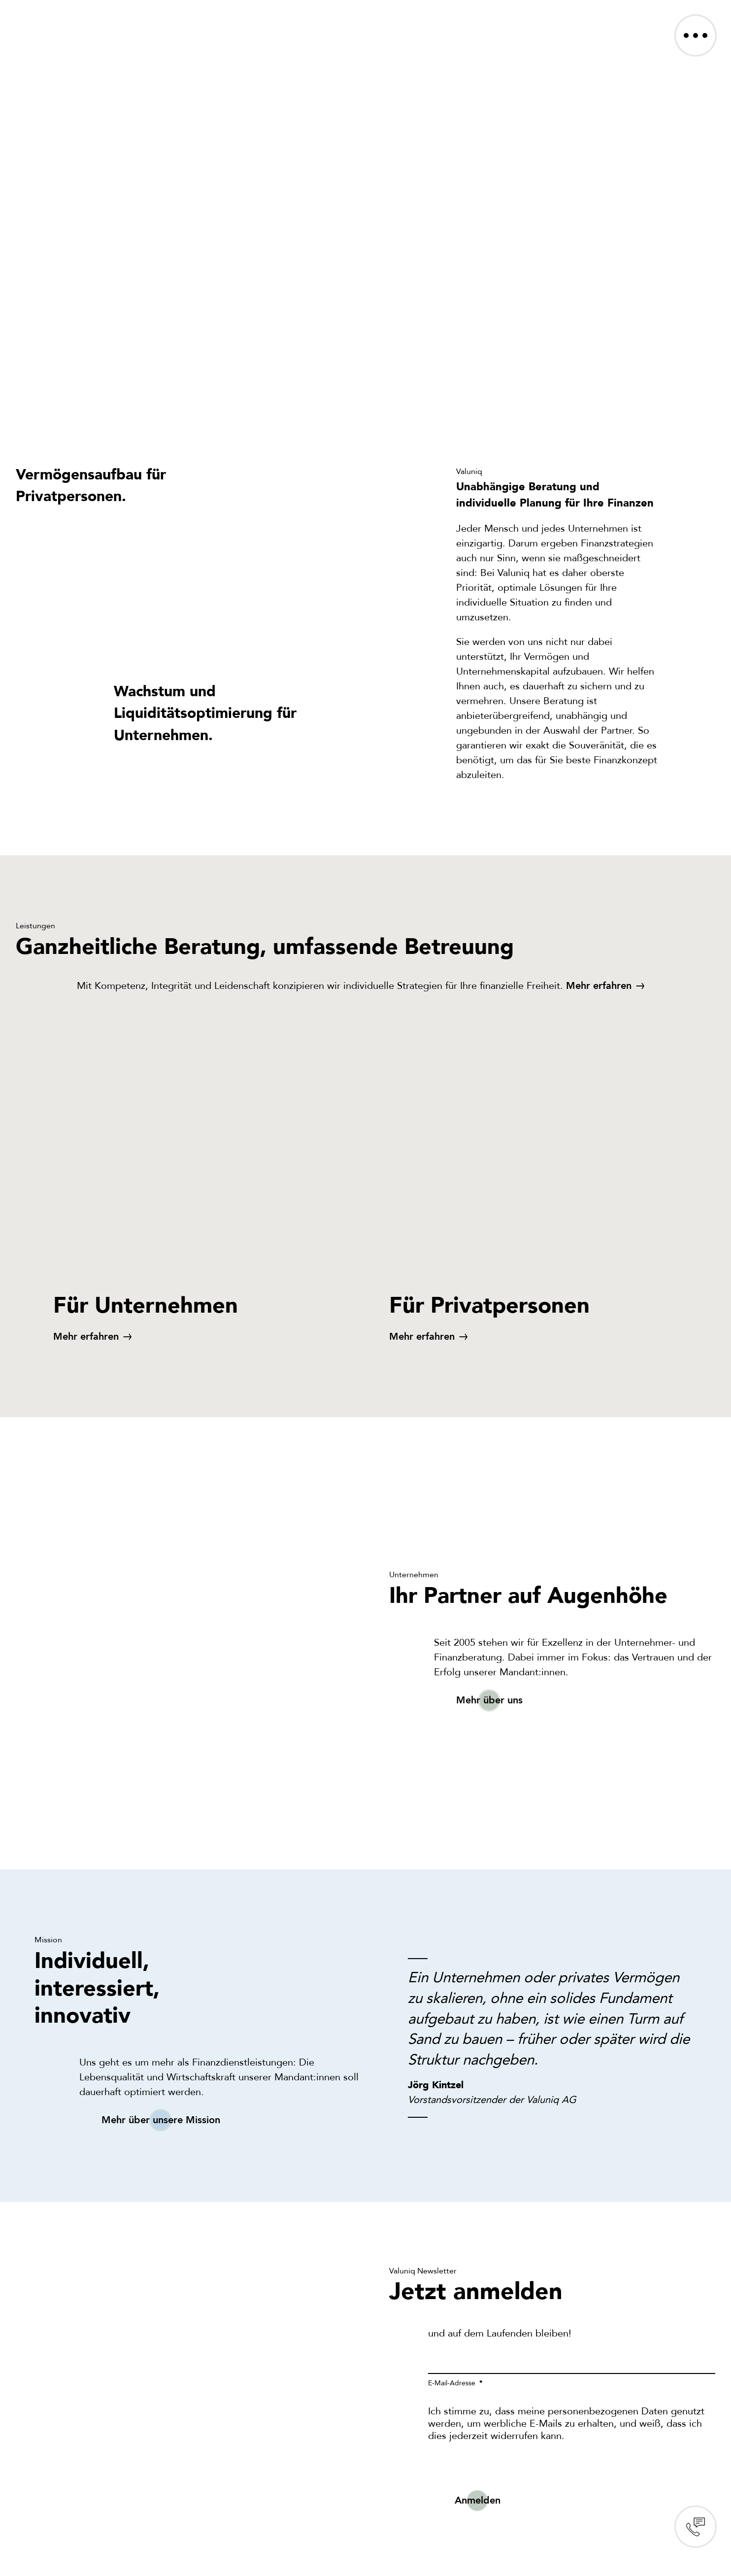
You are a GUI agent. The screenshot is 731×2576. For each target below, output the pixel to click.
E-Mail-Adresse (452, 2383)
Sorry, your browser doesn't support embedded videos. (365, 236)
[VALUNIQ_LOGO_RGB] (67, 20)
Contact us (695, 2526)
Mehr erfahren (598, 985)
